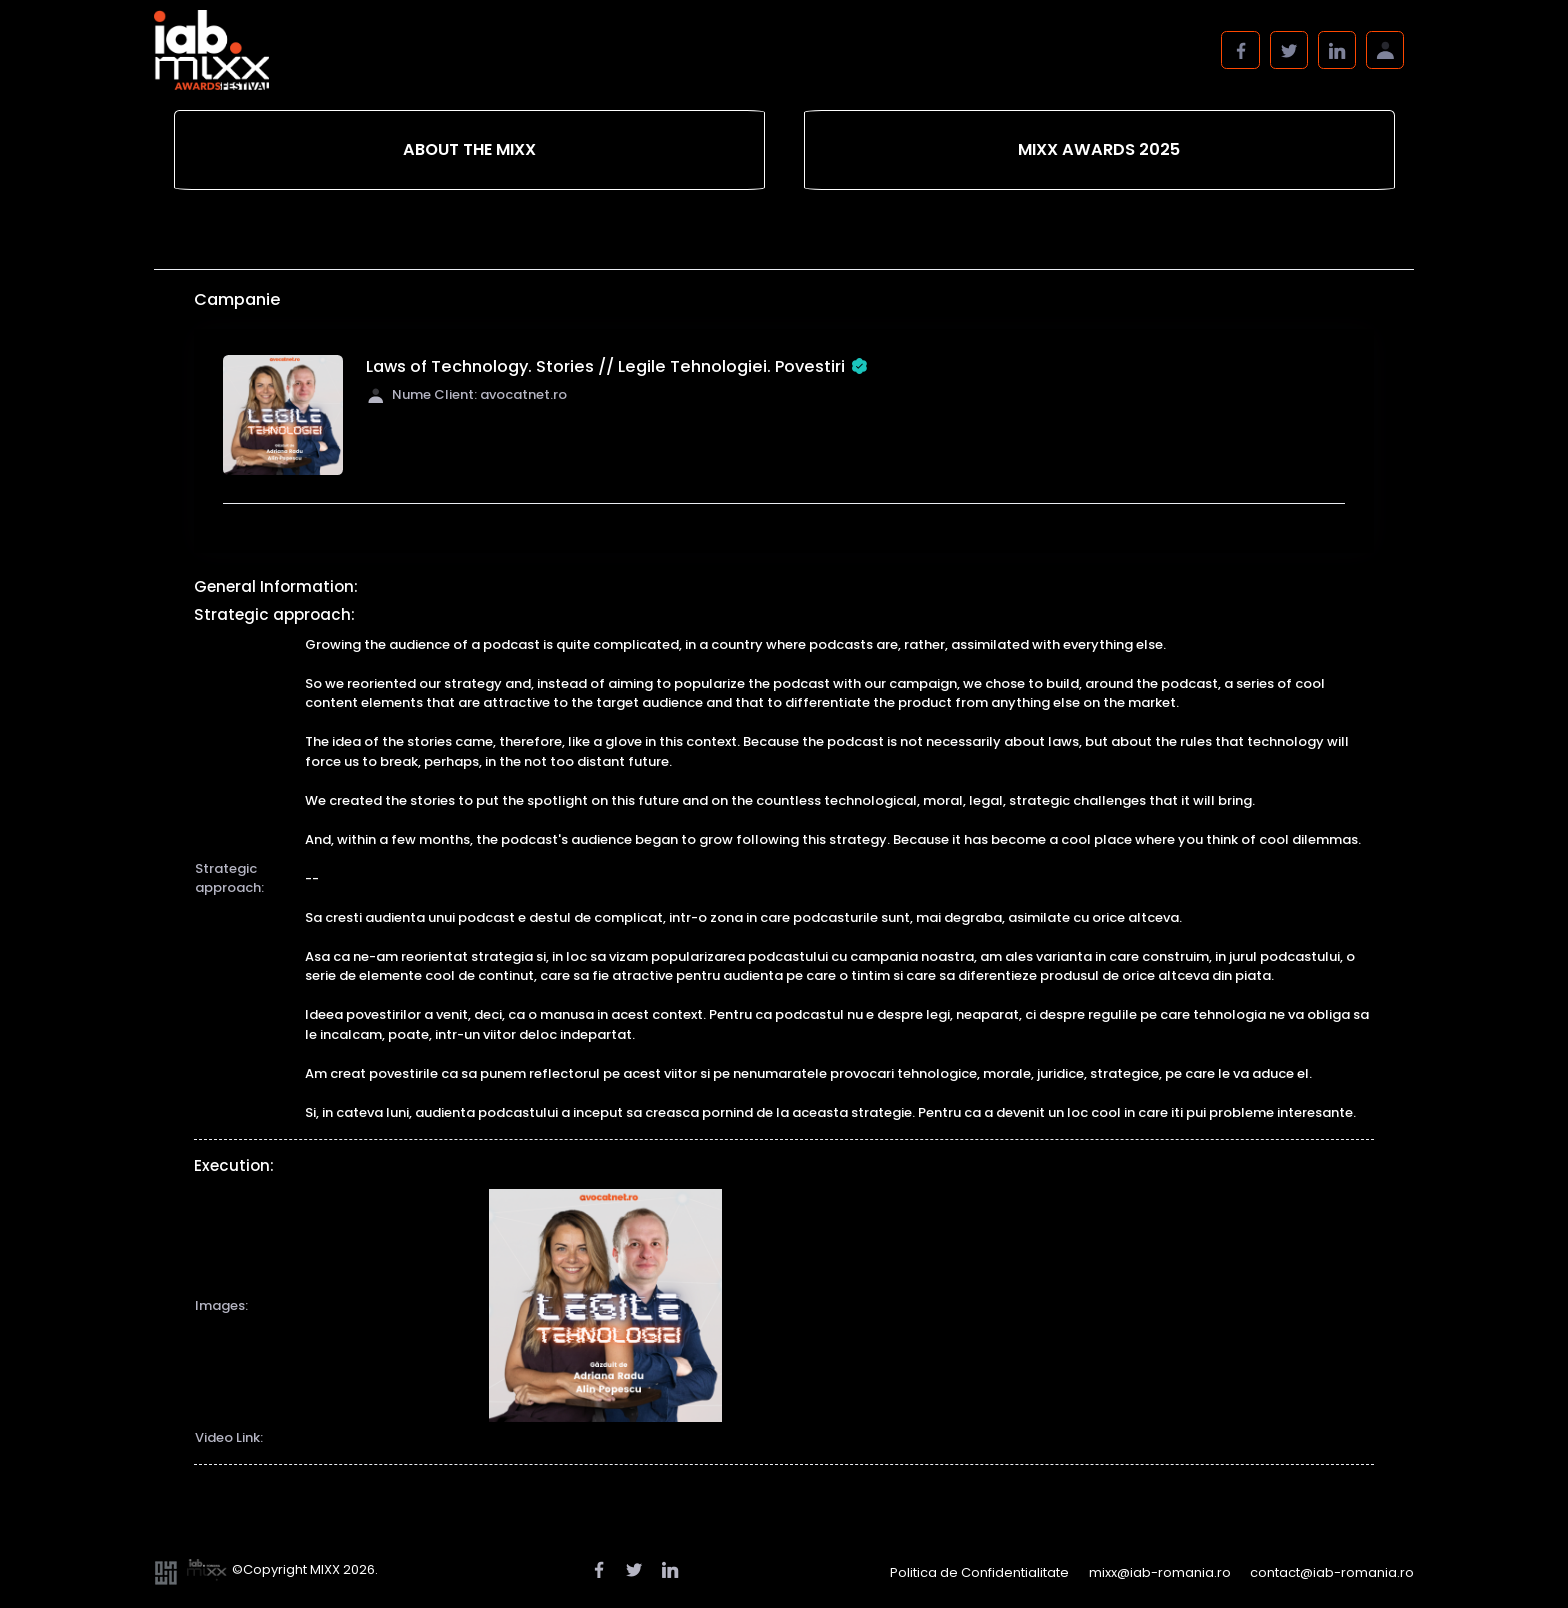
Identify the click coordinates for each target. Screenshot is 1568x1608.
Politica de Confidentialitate (979, 1572)
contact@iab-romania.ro (1332, 1572)
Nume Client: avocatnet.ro (466, 394)
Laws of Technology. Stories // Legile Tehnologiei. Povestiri (617, 367)
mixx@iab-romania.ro (1160, 1572)
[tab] (469, 150)
